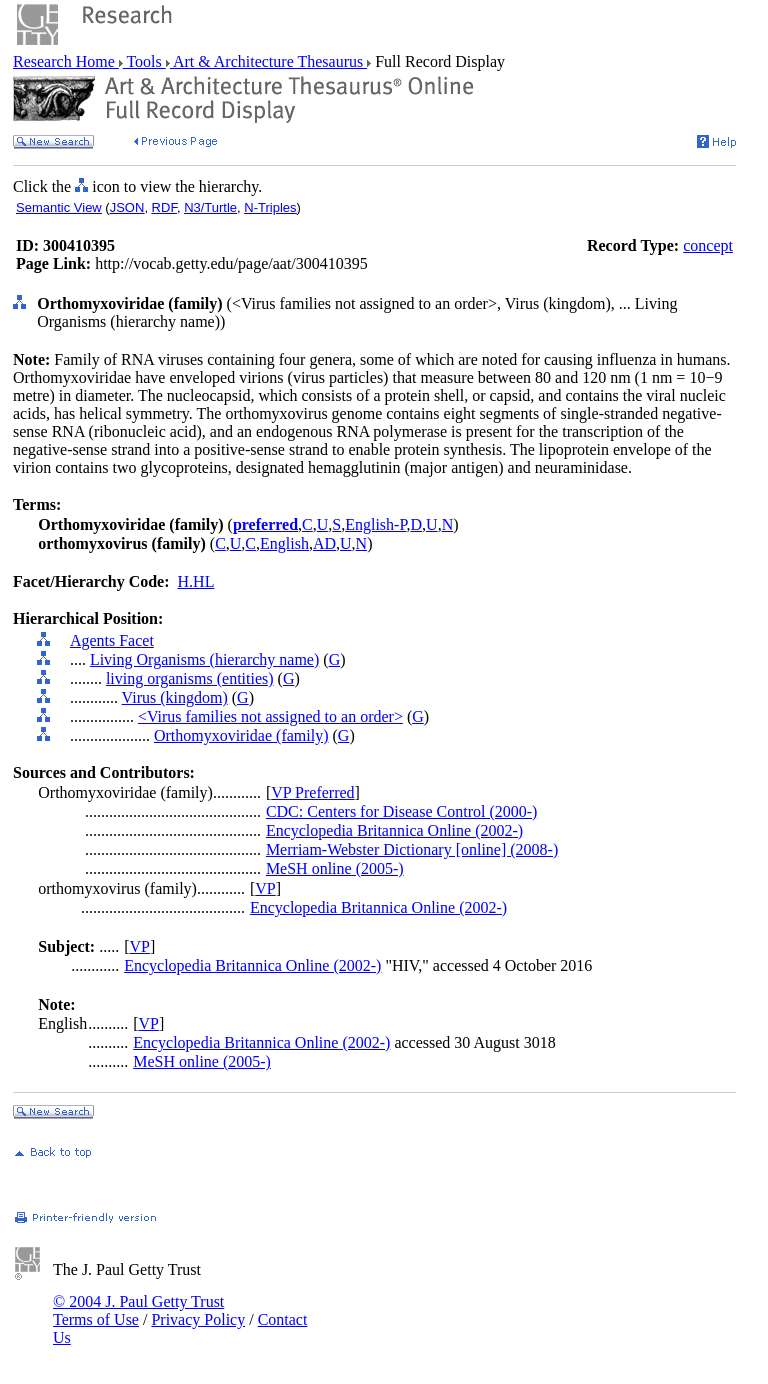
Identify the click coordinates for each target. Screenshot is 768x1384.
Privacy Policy (198, 1319)
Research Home (66, 61)
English (284, 543)
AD (324, 543)
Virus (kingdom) (175, 697)
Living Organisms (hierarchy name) (204, 659)
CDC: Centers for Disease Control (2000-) (402, 811)
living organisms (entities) (190, 678)
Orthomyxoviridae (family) (241, 735)
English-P (375, 524)
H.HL (196, 581)
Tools (144, 61)
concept (708, 245)
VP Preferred (312, 792)
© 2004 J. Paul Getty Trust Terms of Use (138, 1310)
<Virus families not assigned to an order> (270, 716)
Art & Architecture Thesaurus (268, 61)
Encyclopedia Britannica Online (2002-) (394, 830)
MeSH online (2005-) (335, 868)
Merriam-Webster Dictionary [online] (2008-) (412, 849)
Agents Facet (112, 640)
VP (265, 888)
